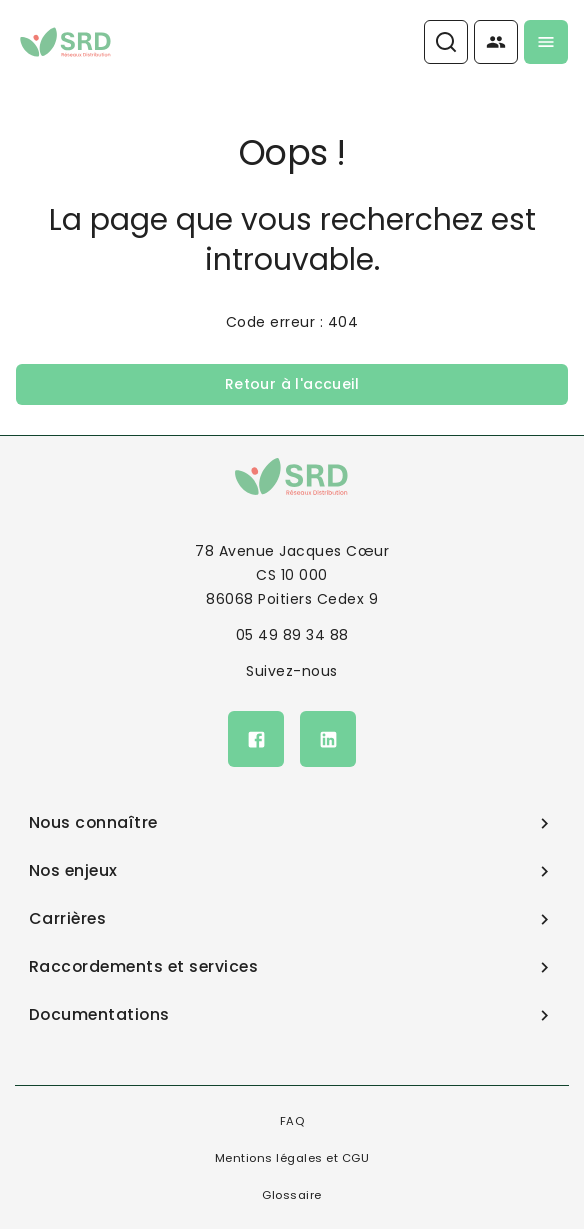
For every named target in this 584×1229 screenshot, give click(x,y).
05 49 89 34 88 (292, 635)
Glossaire (292, 1195)
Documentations (292, 1014)
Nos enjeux (292, 870)
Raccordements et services (292, 966)
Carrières (292, 918)
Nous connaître (292, 822)
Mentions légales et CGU (292, 1158)
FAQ (292, 1121)
